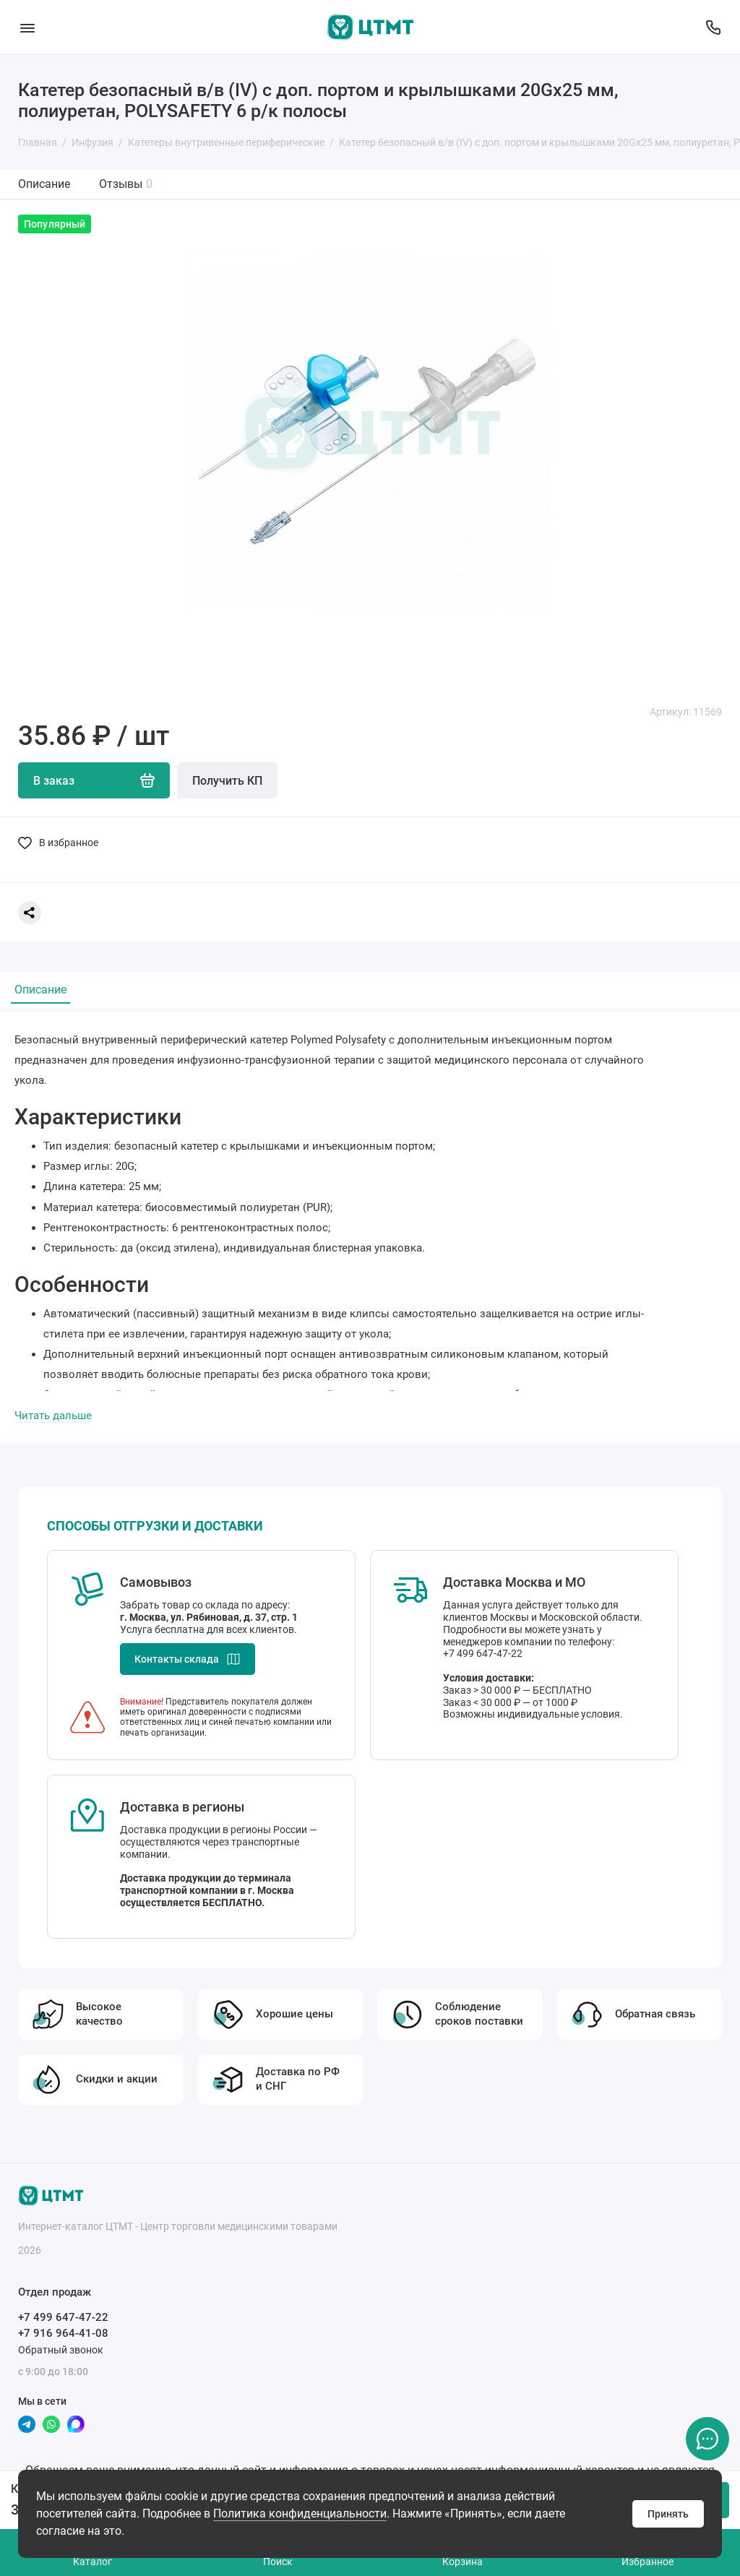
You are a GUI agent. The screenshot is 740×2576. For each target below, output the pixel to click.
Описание (44, 184)
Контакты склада (187, 1659)
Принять (668, 2514)
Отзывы (125, 184)
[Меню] (27, 27)
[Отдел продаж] (713, 27)
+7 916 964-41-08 (63, 2333)
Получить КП (227, 781)
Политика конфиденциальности (300, 2513)
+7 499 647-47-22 (63, 2317)
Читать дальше (53, 1415)
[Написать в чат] (707, 2438)
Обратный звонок (60, 2350)
